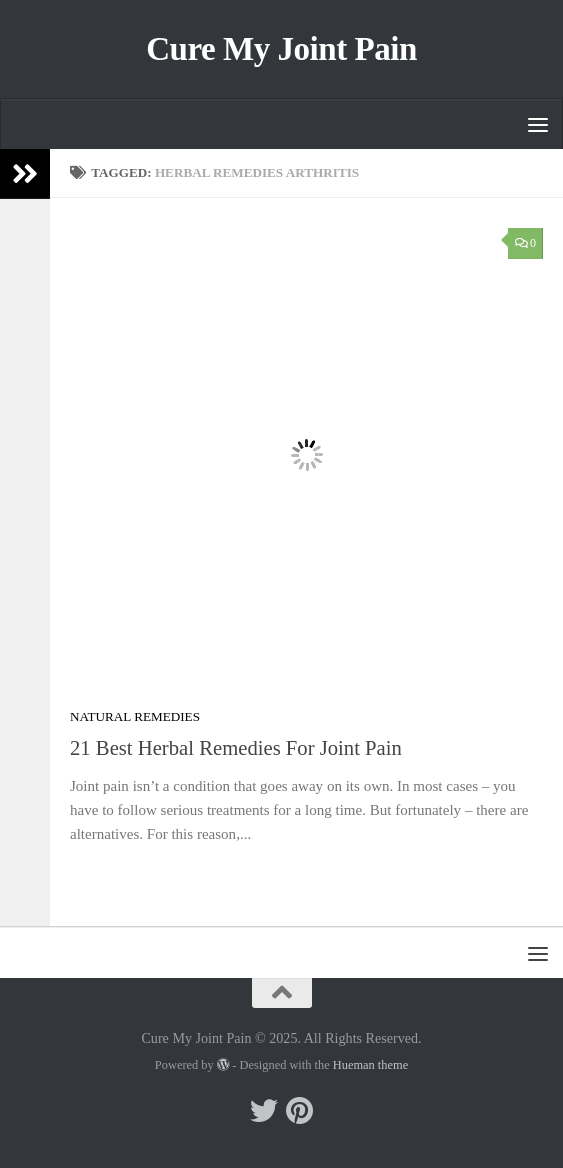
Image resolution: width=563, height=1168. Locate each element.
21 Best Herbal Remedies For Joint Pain (236, 748)
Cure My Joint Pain (281, 49)
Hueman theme (370, 1065)
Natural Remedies (135, 716)
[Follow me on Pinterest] (300, 1111)
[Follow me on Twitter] (264, 1111)
